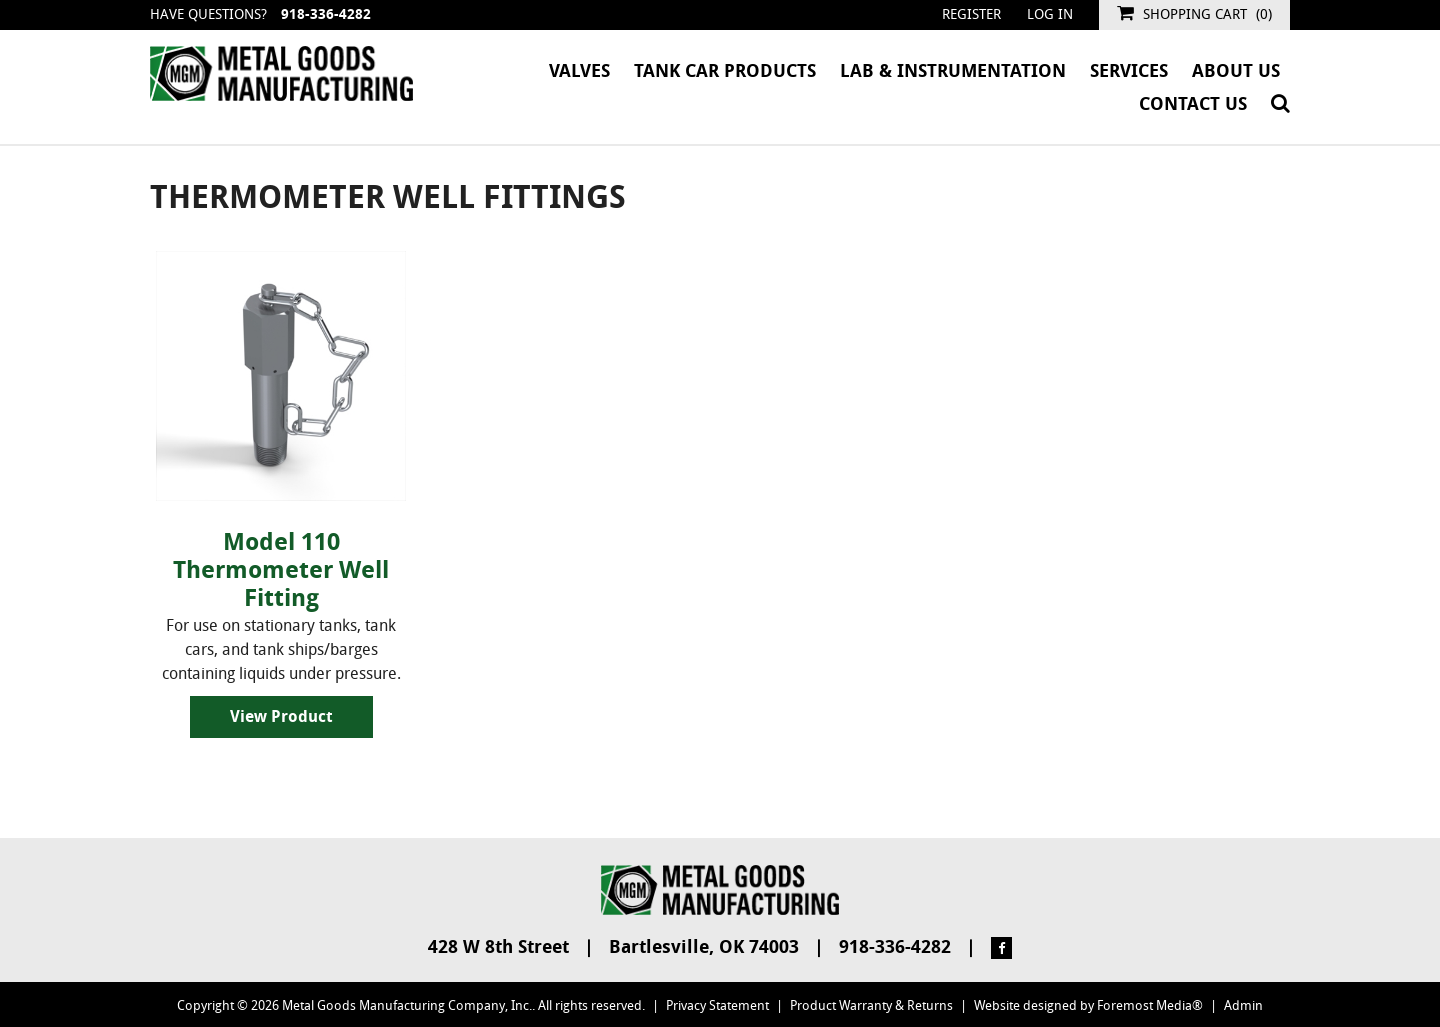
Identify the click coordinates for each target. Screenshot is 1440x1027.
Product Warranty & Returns (871, 1005)
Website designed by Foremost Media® (1088, 1005)
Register (971, 14)
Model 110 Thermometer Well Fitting (281, 570)
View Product (281, 716)
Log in (1050, 14)
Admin (1243, 1005)
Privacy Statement (717, 1005)
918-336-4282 (326, 14)
